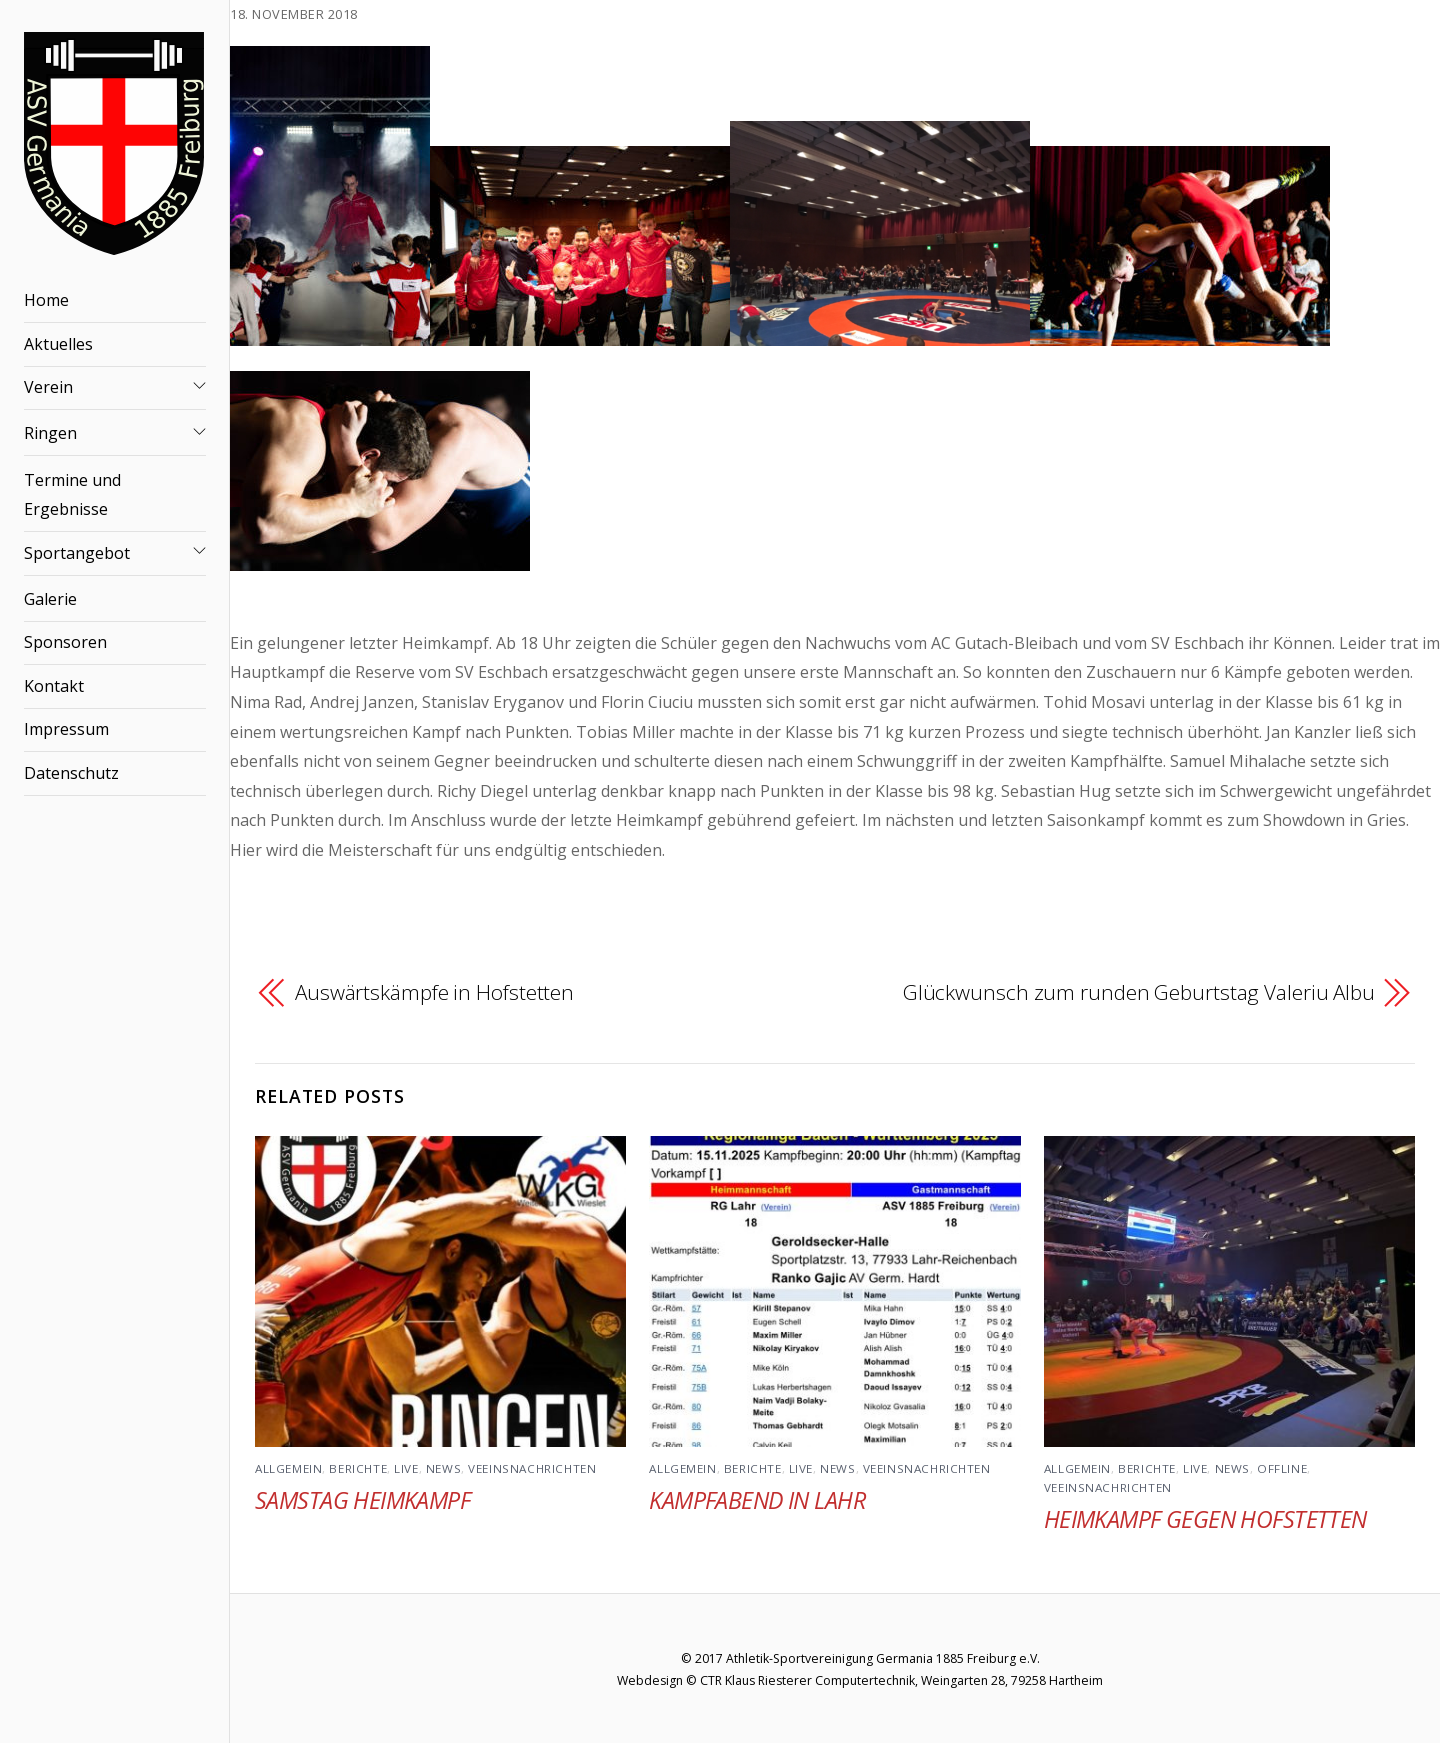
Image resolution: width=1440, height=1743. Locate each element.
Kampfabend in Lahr (757, 1500)
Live (406, 1468)
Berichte (358, 1468)
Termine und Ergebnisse (72, 495)
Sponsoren (65, 642)
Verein (48, 387)
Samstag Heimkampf (362, 1500)
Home (46, 300)
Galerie (50, 599)
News (443, 1468)
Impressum (66, 729)
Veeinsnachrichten (532, 1468)
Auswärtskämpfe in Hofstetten (434, 992)
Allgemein (288, 1468)
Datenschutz (71, 773)
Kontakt (54, 686)
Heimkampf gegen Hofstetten (1205, 1519)
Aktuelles (58, 344)
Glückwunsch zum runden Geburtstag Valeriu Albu (1139, 992)
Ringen (50, 433)
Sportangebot (77, 553)
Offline (1282, 1468)
